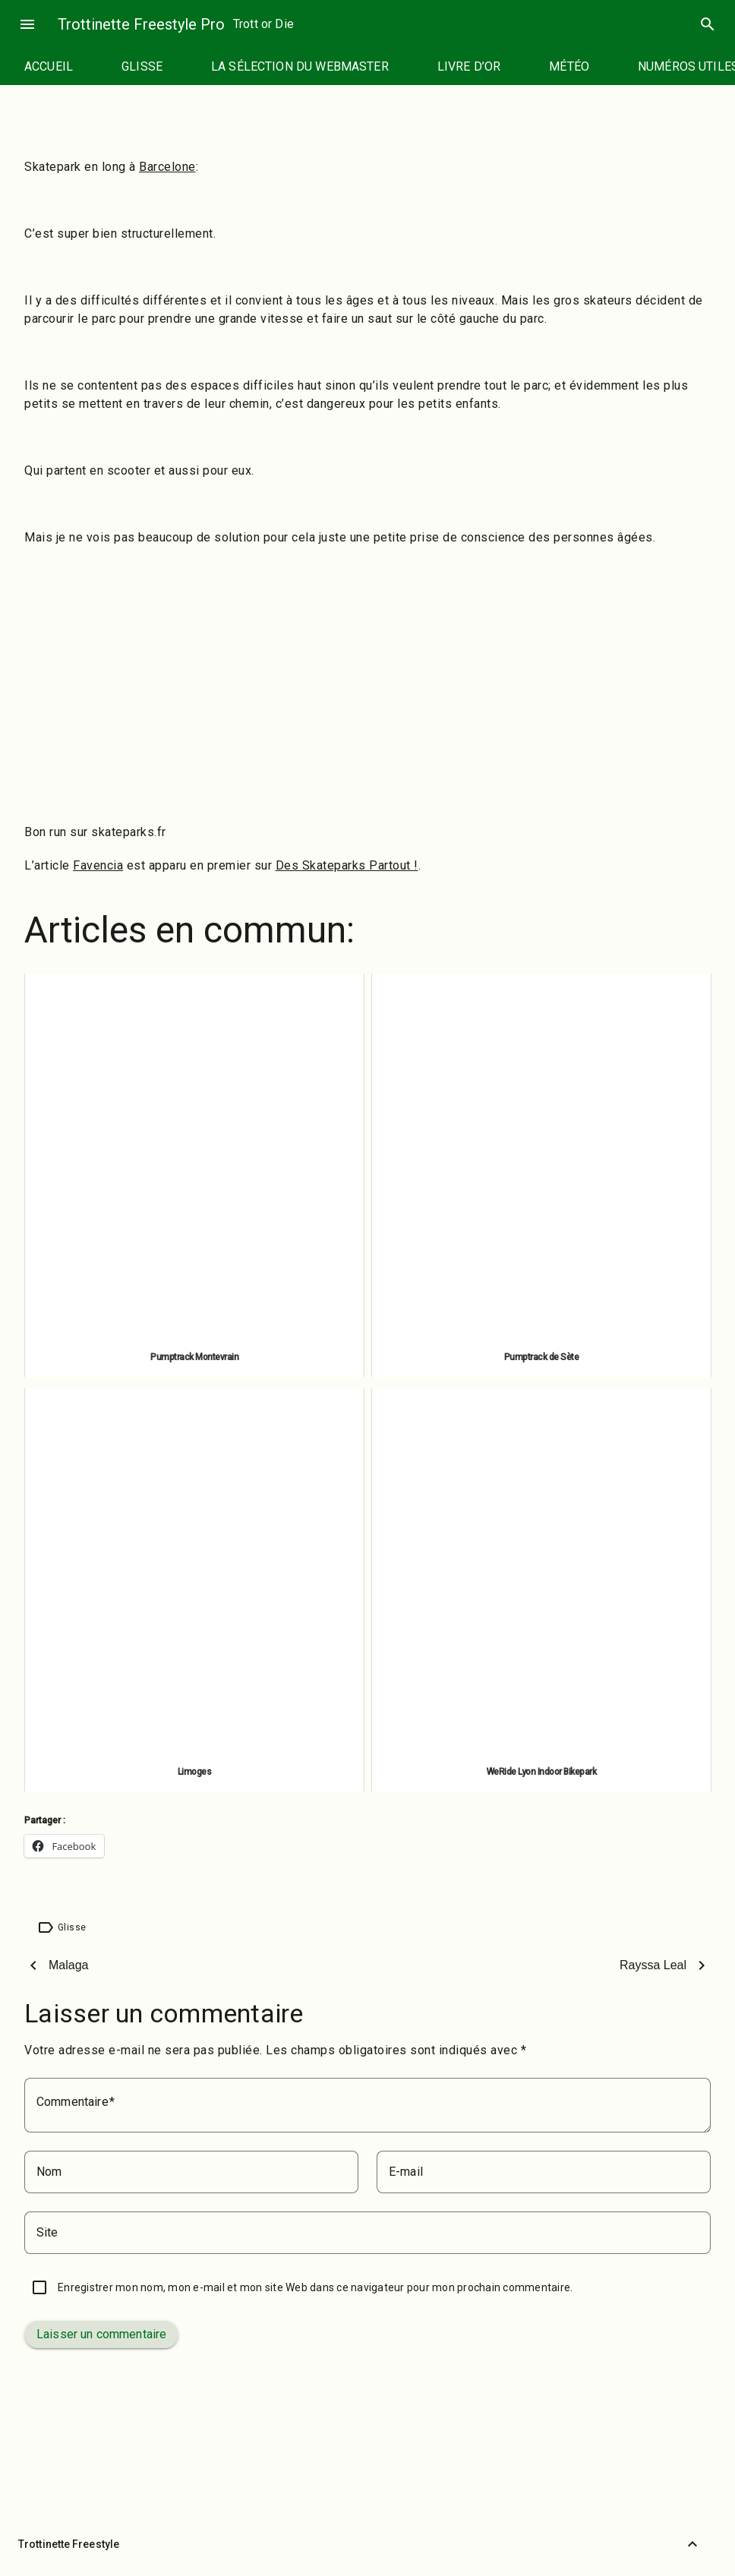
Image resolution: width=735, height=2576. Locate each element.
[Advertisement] (367, 668)
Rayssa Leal (653, 1965)
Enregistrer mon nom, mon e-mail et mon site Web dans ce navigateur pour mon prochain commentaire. (315, 2287)
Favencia (98, 865)
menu (27, 24)
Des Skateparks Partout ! (347, 865)
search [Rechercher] (708, 24)
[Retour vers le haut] (692, 2544)
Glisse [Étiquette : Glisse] (72, 1927)
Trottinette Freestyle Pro (141, 24)
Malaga (68, 1965)
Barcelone (167, 166)
